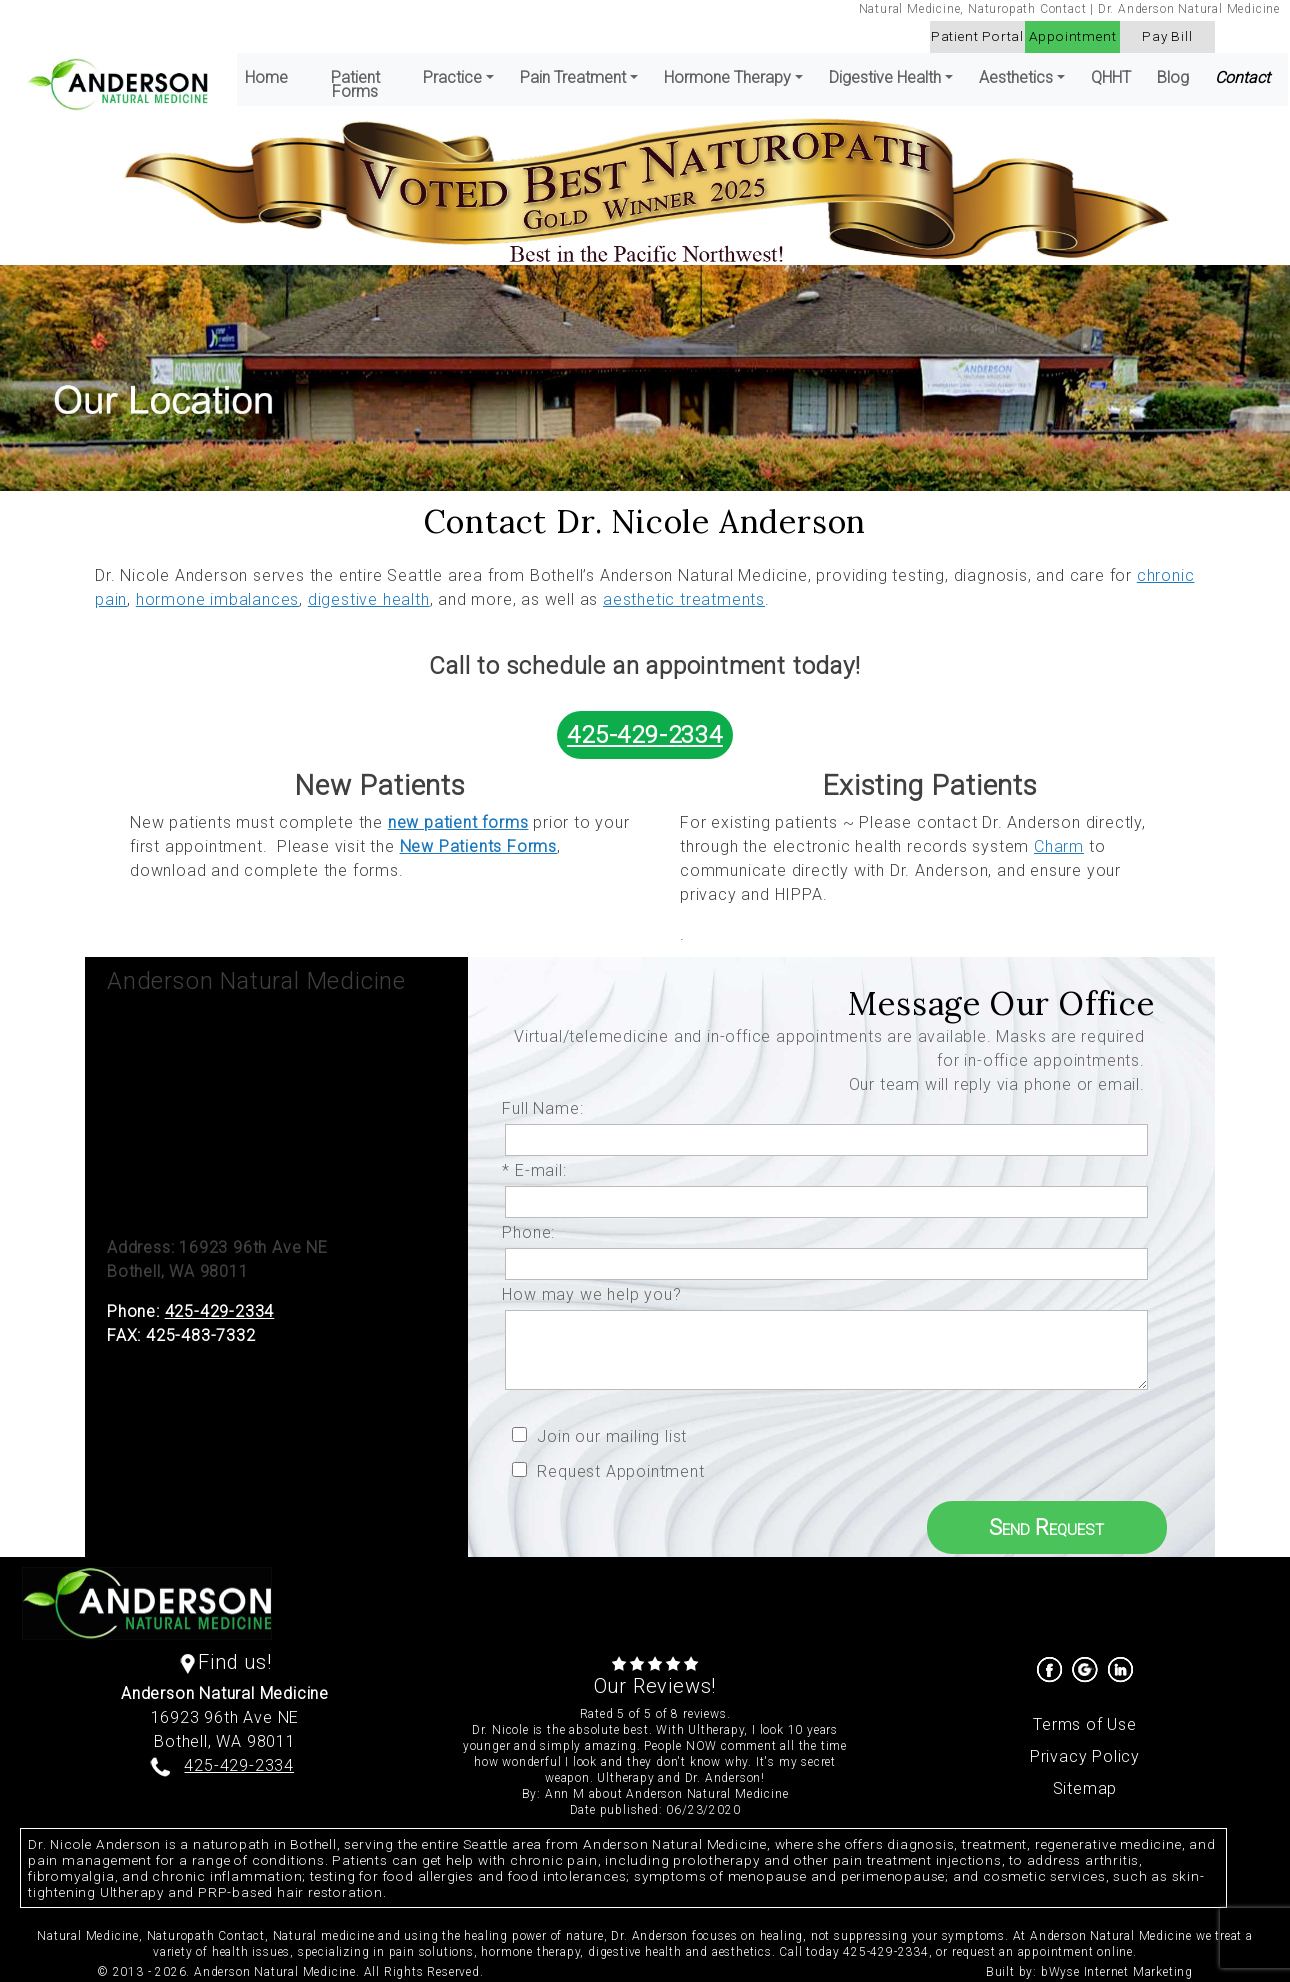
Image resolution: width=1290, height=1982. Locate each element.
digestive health (369, 599)
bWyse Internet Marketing (1117, 1972)
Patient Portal (977, 36)
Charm (1059, 846)
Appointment (1073, 36)
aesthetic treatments (684, 599)
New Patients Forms (478, 846)
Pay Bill (1167, 36)
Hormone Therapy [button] (727, 77)
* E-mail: (539, 1170)
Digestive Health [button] (885, 77)
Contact (1242, 77)
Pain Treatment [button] (573, 77)
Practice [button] (452, 77)
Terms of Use (1085, 1724)
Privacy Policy (1085, 1756)
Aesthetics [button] (1016, 77)
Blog (1173, 77)
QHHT (1111, 77)
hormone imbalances (217, 599)
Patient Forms (355, 84)
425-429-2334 (645, 735)
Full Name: (547, 1108)
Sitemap (1085, 1788)
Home (266, 77)
